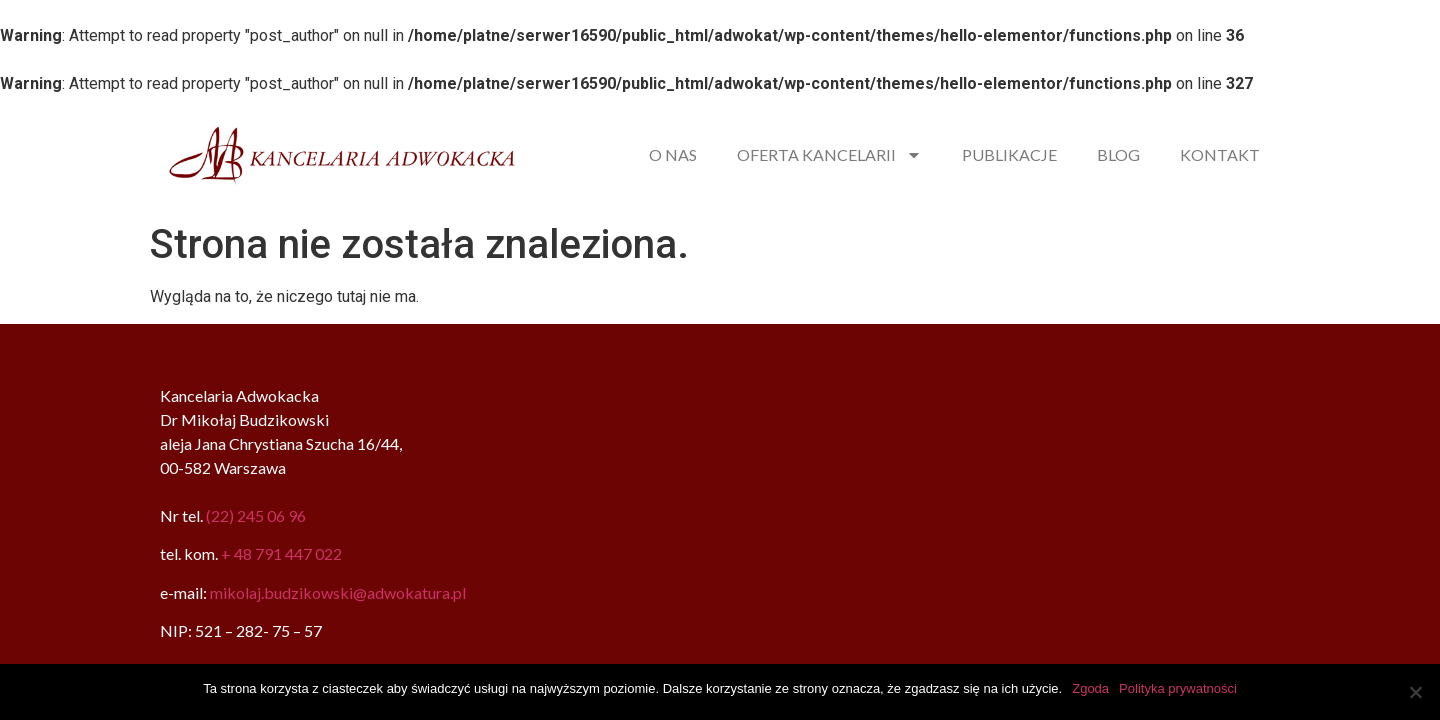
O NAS (673, 154)
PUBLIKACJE (1009, 154)
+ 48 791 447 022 (281, 553)
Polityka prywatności (1178, 688)
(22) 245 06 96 (256, 515)
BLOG (1118, 154)
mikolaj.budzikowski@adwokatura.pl (338, 592)
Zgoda (1090, 688)
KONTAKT (1220, 154)
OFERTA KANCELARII (829, 155)
